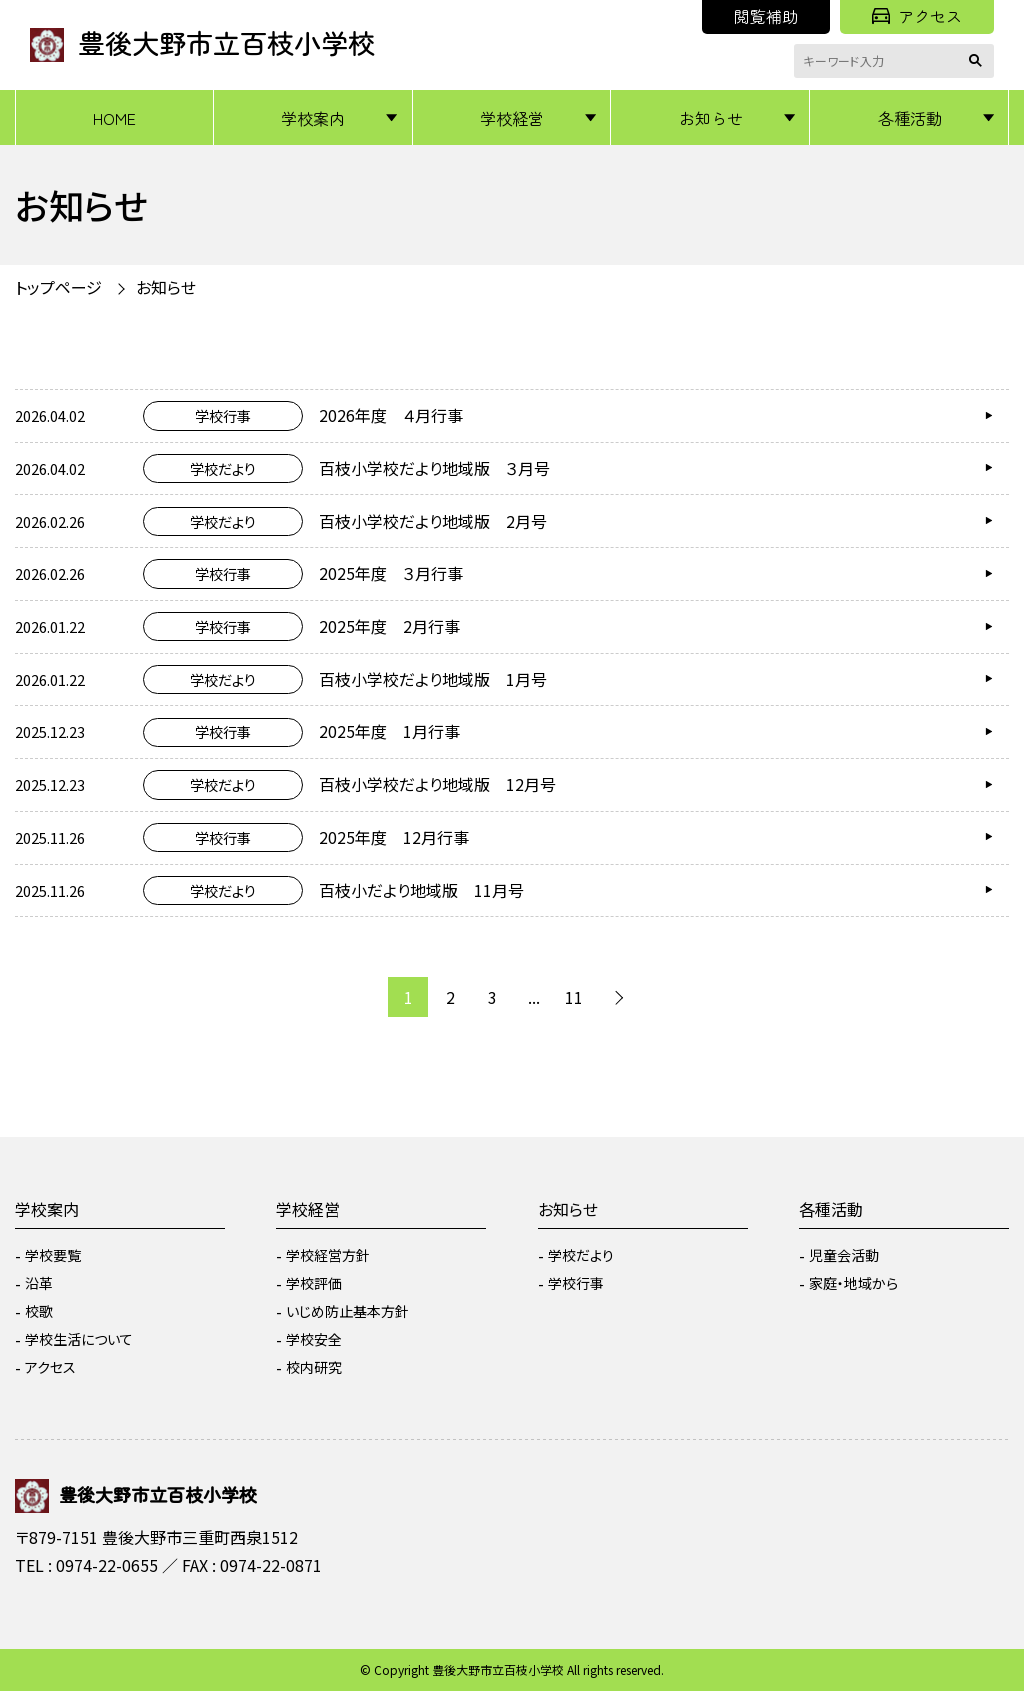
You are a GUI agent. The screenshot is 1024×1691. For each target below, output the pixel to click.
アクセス (917, 16)
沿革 (39, 1283)
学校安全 (314, 1339)
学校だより (581, 1255)
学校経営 (512, 118)
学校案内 (313, 118)
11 (574, 997)
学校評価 (314, 1283)
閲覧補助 (766, 16)
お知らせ (711, 118)
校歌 (39, 1311)
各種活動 (910, 118)
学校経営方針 (328, 1255)
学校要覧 (53, 1255)
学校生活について (79, 1339)
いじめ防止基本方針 (347, 1311)
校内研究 (314, 1367)
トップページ (58, 287)
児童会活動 (844, 1255)
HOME (114, 118)
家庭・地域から (853, 1283)
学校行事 (576, 1283)
